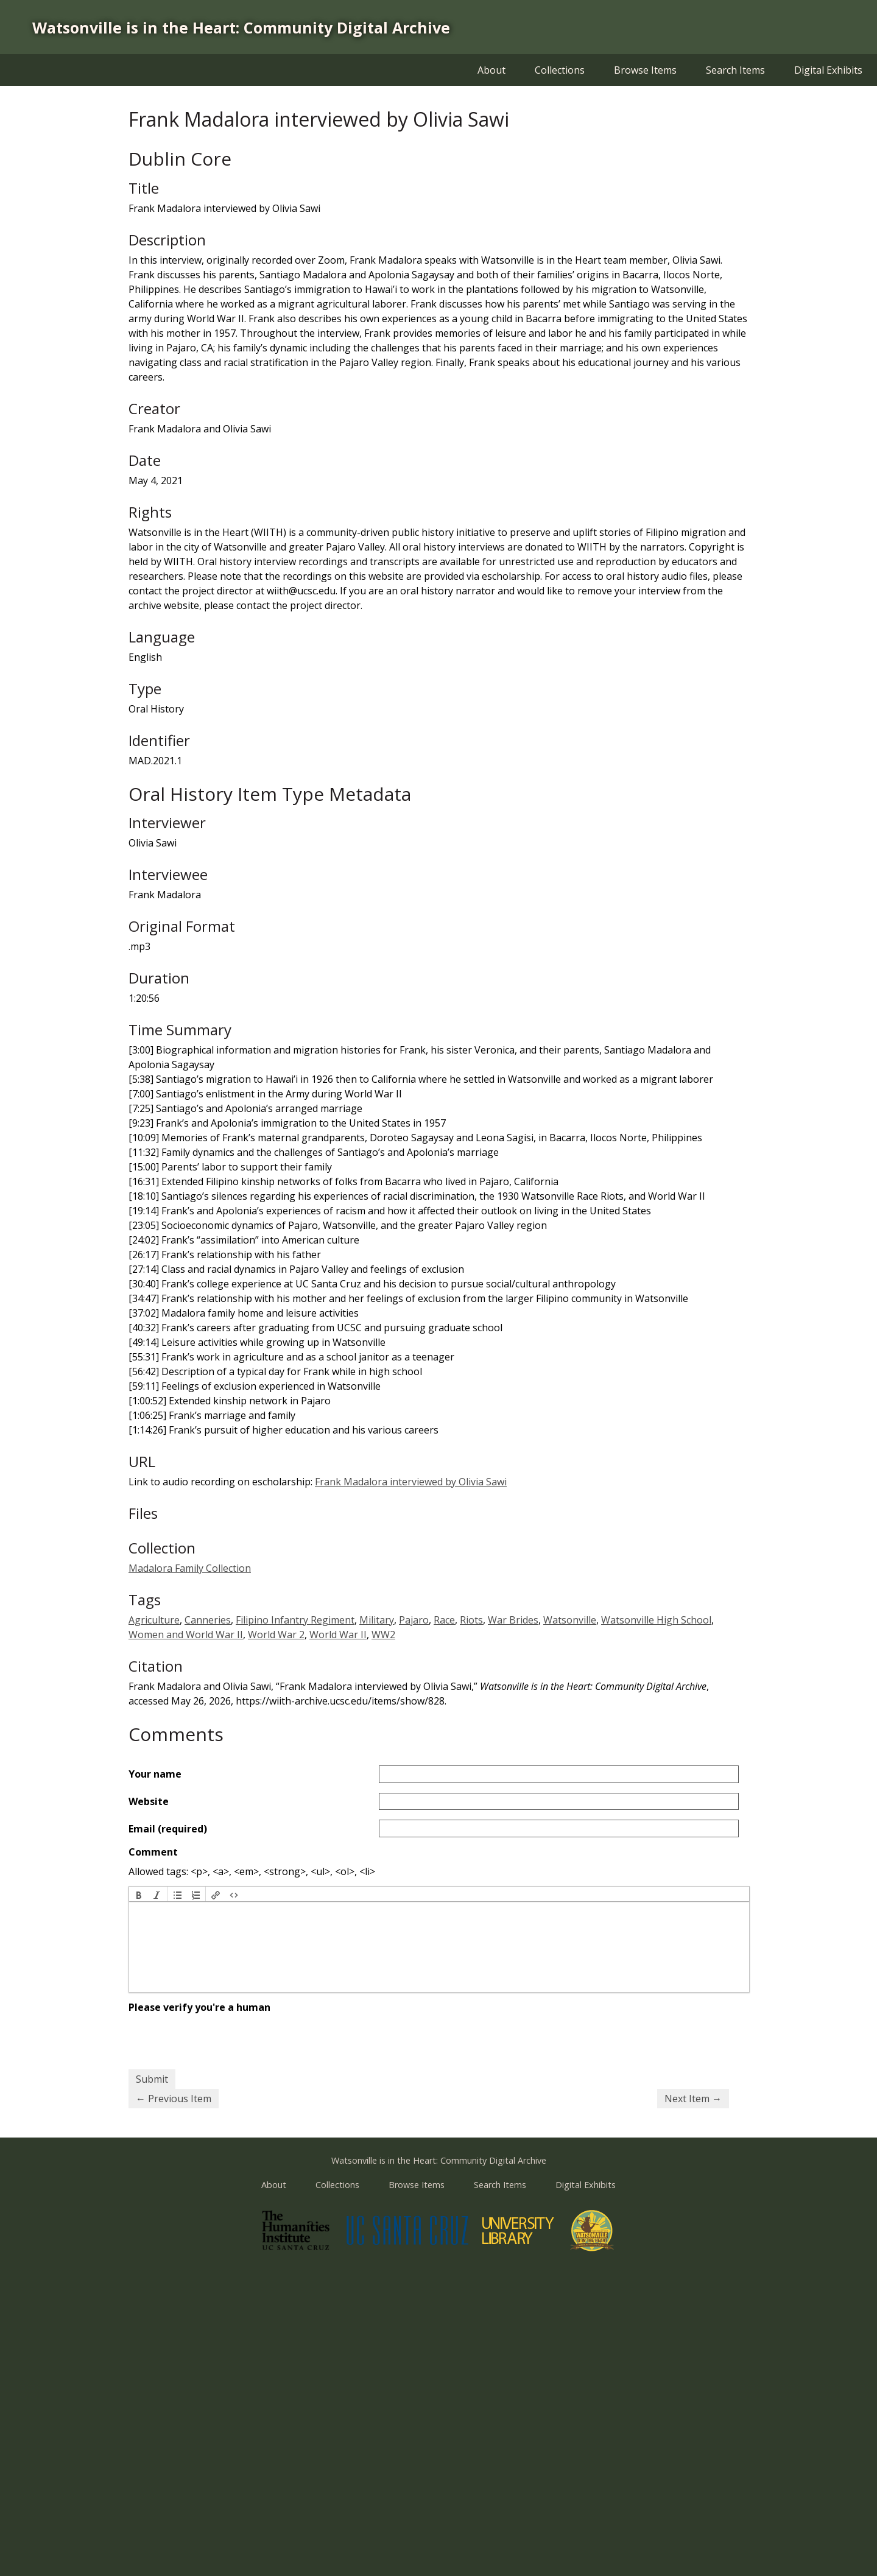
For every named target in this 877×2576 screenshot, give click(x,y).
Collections (560, 70)
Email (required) (168, 1829)
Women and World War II (186, 1634)
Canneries (208, 1620)
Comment (153, 1852)
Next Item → (693, 2098)
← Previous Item (173, 2098)
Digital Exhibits (828, 70)
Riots (471, 1620)
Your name (155, 1774)
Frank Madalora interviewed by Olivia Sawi (411, 1481)
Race (444, 1620)
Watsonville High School (656, 1620)
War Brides (513, 1620)
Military (376, 1620)
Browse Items (645, 70)
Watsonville (569, 1620)
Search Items (735, 70)
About (491, 70)
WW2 (383, 1634)
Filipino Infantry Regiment (295, 1620)
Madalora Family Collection (190, 1568)
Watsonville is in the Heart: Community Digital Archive (241, 27)
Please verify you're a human (199, 2007)
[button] (138, 1894)
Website (149, 1801)
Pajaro (414, 1620)
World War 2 (276, 1634)
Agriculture (154, 1620)
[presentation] (139, 1893)
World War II (338, 1634)
